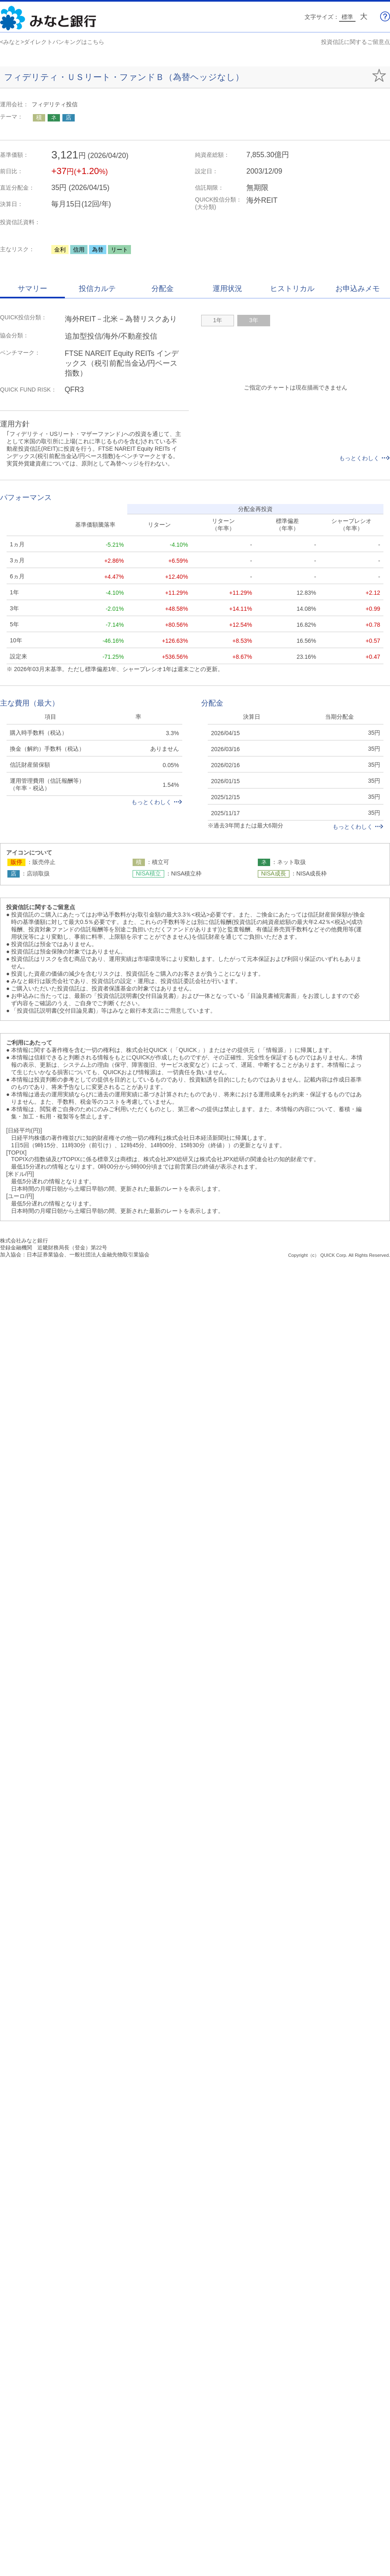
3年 (253, 320)
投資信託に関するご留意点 (355, 42)
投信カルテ (97, 288)
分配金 (162, 288)
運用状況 (227, 288)
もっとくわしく (364, 458)
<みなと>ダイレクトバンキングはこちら (52, 42)
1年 (217, 320)
